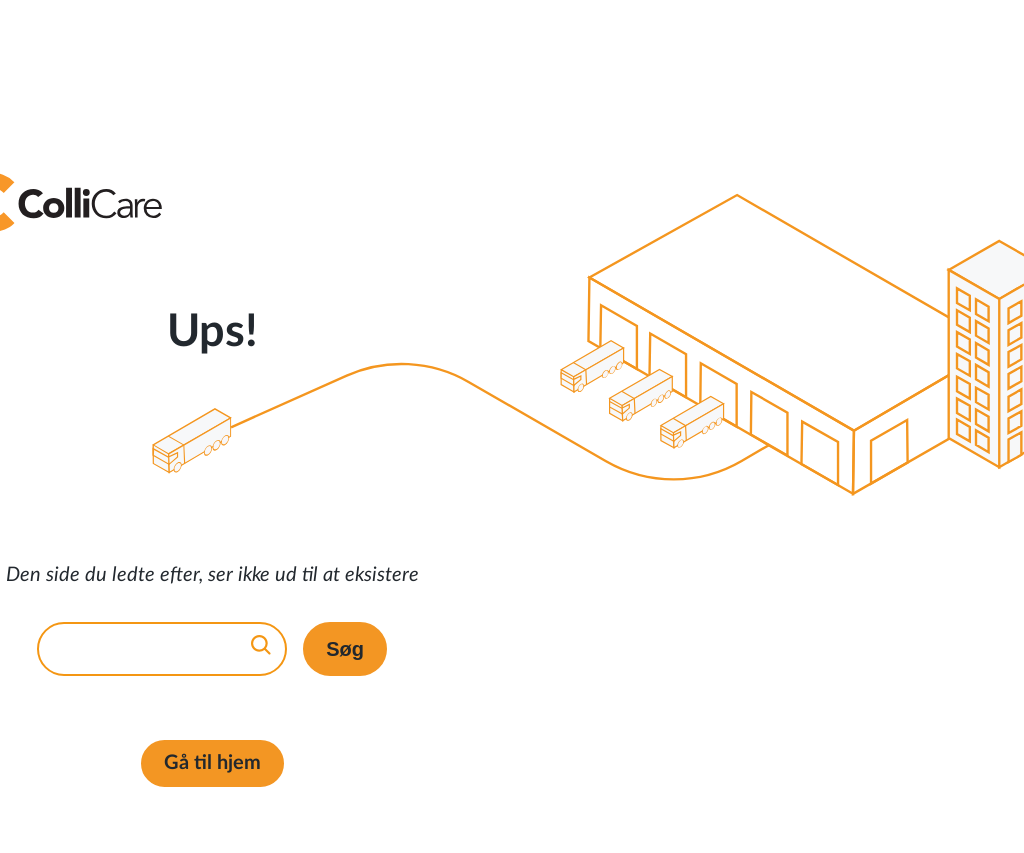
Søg (345, 649)
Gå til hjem (212, 763)
